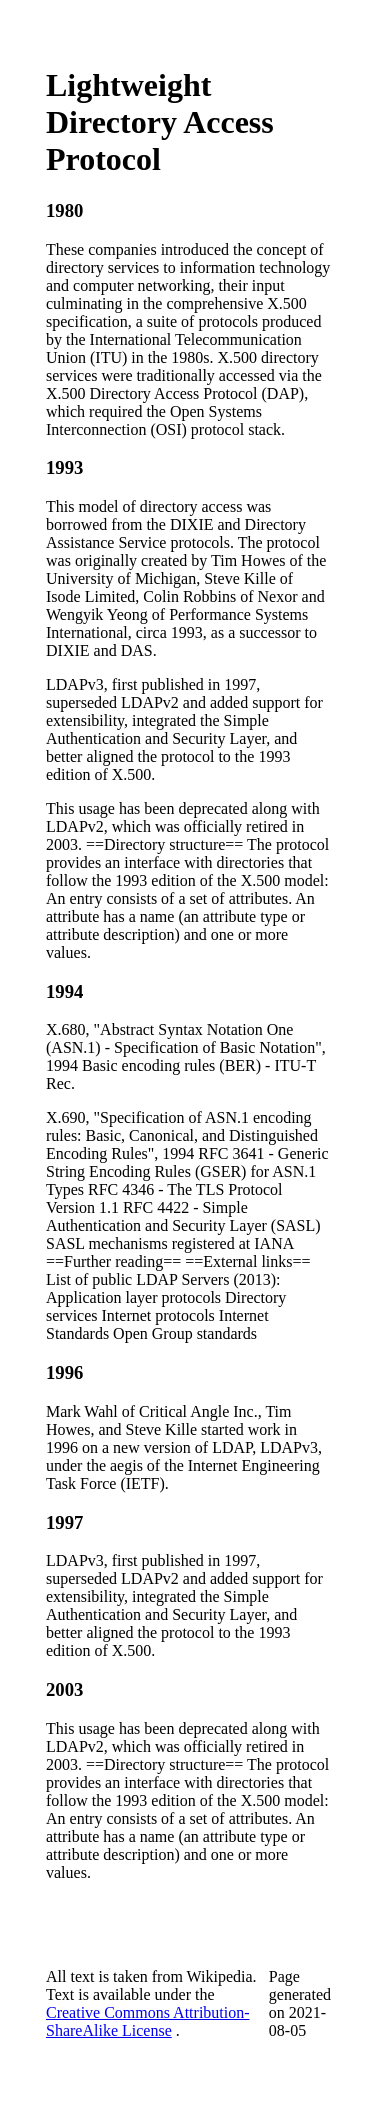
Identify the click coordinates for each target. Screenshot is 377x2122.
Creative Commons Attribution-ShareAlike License (148, 2021)
